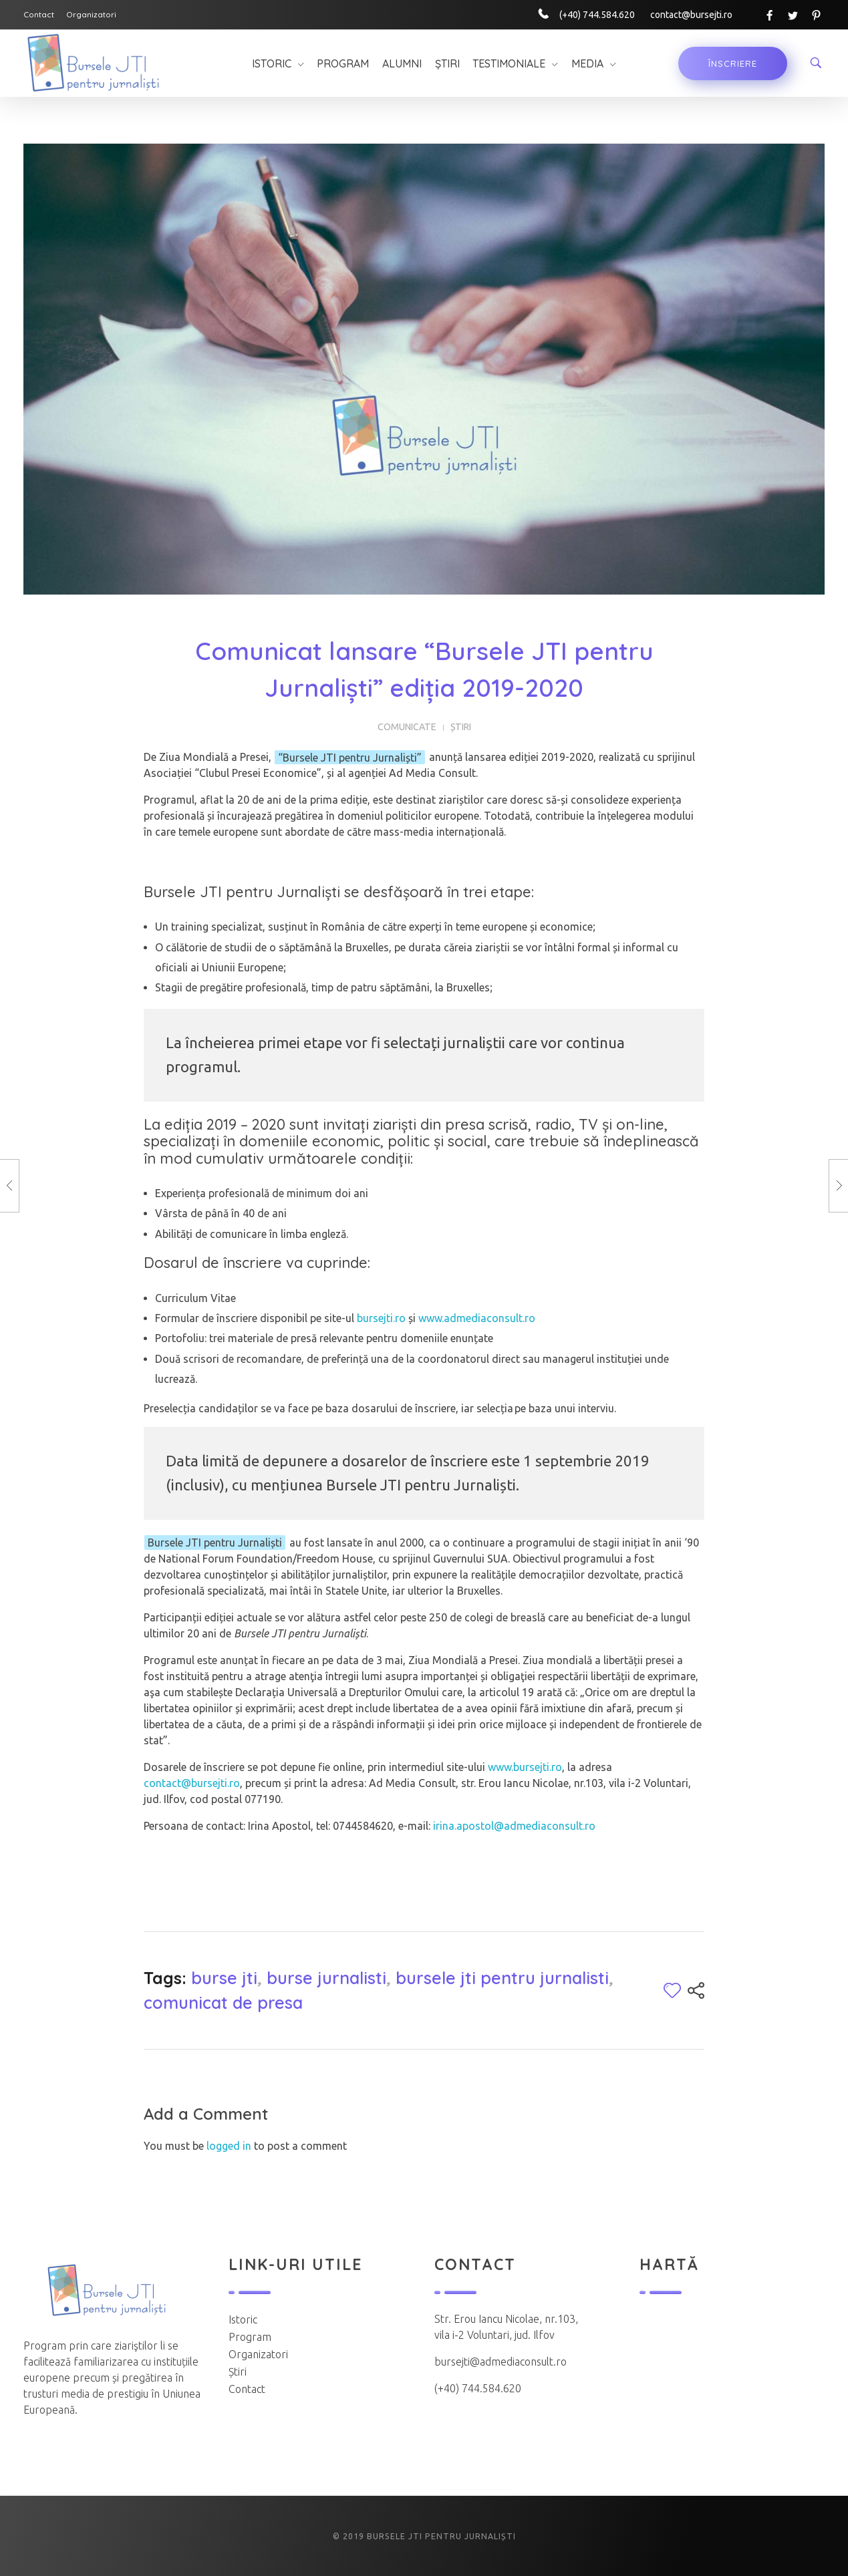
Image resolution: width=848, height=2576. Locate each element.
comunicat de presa (223, 2002)
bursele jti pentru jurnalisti (502, 1977)
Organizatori (258, 2354)
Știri (460, 726)
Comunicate (407, 726)
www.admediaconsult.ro (476, 1318)
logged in (230, 2146)
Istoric (243, 2319)
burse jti (224, 1977)
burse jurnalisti (326, 1977)
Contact (247, 2389)
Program (250, 2337)
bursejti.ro (381, 1318)
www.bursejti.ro (525, 1767)
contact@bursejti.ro (192, 1783)
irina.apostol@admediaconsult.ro (514, 1826)
